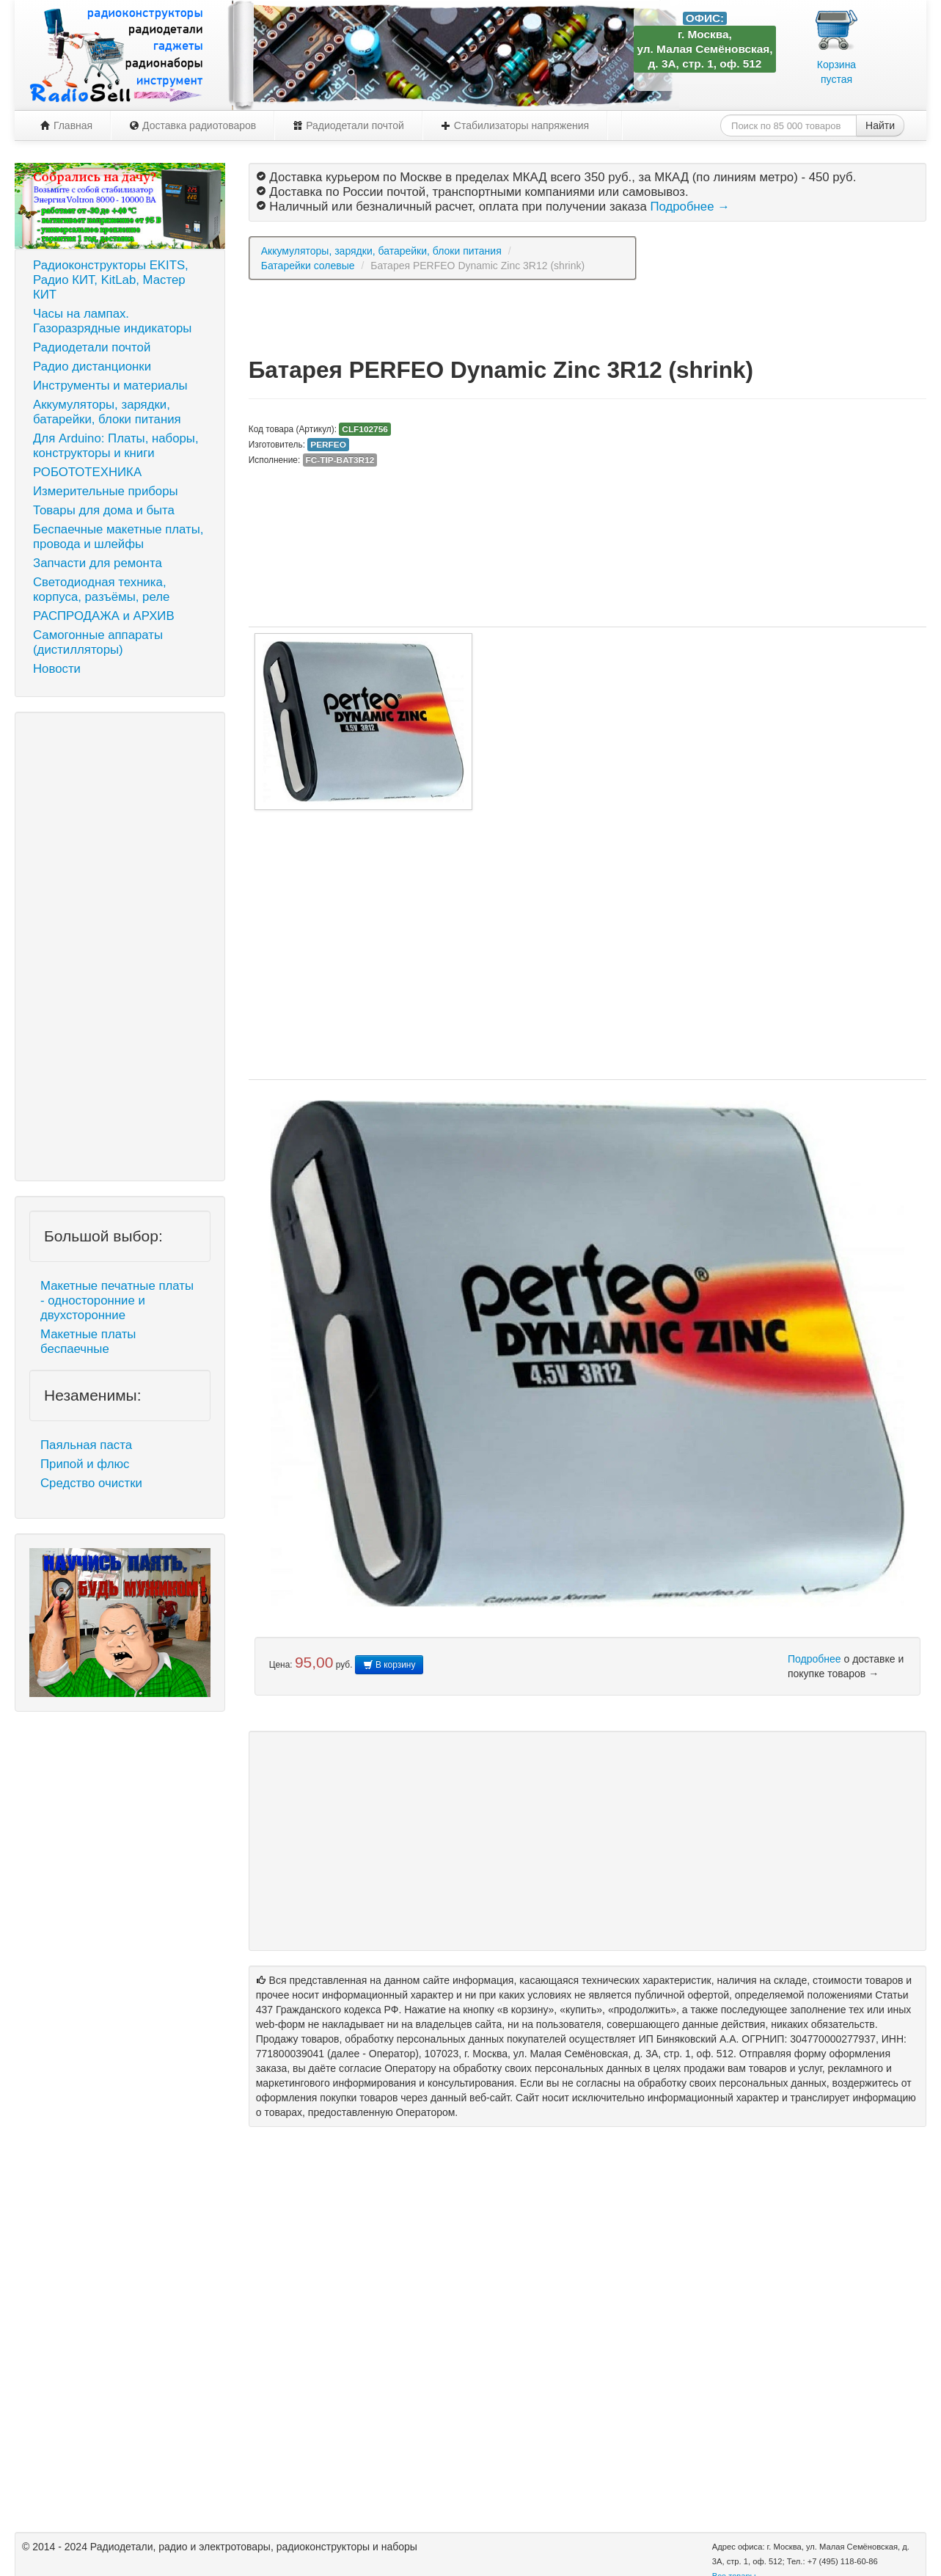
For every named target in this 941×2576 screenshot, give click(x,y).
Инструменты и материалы (110, 386)
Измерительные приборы (105, 491)
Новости (57, 669)
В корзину (389, 1665)
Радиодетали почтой (348, 125)
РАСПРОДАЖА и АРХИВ (104, 616)
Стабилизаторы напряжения (515, 125)
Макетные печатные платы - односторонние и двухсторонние (117, 1300)
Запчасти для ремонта (97, 563)
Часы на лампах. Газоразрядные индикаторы (112, 321)
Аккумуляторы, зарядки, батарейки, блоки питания (107, 412)
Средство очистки (91, 1483)
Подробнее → (689, 207)
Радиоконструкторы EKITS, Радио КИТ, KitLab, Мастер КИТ (110, 280)
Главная (66, 125)
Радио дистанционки (92, 366)
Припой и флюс (84, 1464)
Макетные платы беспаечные (88, 1341)
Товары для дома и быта (104, 510)
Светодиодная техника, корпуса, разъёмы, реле (101, 589)
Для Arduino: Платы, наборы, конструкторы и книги (116, 445)
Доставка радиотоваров (192, 125)
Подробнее (814, 1659)
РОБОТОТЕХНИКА (87, 472)
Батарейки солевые (308, 265)
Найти (880, 125)
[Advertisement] (119, 946)
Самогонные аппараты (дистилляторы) (98, 642)
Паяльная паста (86, 1445)
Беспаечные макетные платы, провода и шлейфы (118, 536)
